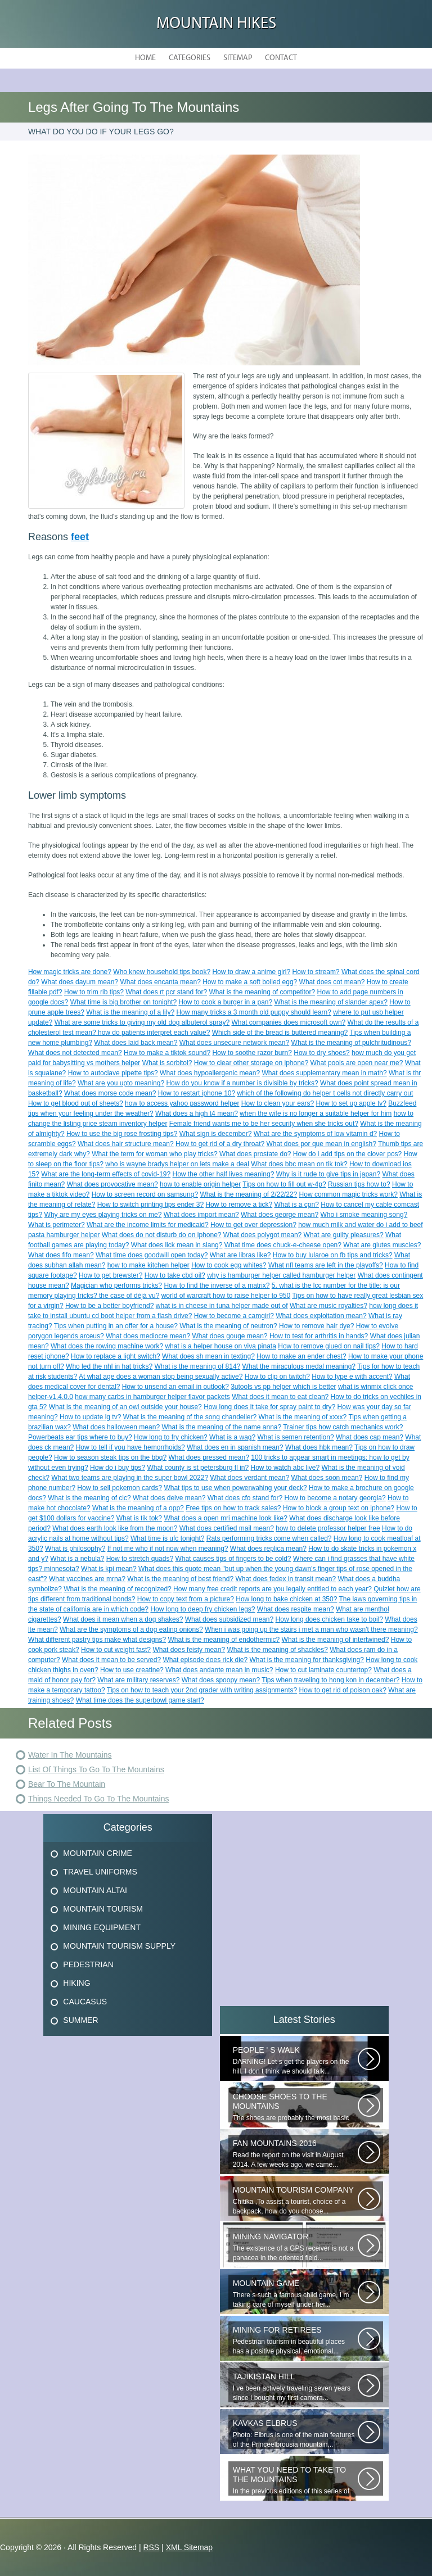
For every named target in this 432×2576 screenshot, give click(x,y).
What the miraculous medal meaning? (299, 1366)
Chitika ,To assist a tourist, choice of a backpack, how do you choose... (295, 2200)
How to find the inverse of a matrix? (216, 1285)
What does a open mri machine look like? (225, 1518)
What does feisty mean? (188, 1650)
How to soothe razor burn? (251, 1053)
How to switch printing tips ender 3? (150, 1204)
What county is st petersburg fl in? (198, 1468)
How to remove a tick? (238, 1204)
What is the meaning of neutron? (228, 1326)
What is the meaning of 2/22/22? (248, 1194)
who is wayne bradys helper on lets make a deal (177, 1164)
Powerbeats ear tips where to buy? (80, 1437)
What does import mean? (201, 1215)
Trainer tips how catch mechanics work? (343, 1427)
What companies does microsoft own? (288, 1022)
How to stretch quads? (139, 1559)
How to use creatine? (132, 1670)
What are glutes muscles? (382, 1245)
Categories (189, 58)
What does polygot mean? (262, 1235)
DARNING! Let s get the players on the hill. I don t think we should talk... (295, 2060)
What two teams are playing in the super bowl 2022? (129, 1478)
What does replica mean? (268, 1548)
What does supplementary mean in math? (324, 1073)
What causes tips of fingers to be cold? (233, 1559)
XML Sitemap (189, 2547)
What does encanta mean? (160, 982)
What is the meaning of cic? (89, 1498)
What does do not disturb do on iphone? (162, 1235)
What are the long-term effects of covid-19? (105, 1174)
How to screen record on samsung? (145, 1194)
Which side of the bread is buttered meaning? (280, 1032)
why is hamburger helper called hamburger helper (281, 1275)
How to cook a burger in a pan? (225, 1002)
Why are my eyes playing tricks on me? (103, 1215)
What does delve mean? (169, 1498)
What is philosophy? (75, 1548)
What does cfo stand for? (245, 1498)
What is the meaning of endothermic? (224, 1640)
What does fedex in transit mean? (285, 1579)
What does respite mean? (295, 1609)
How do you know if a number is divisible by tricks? (242, 1083)
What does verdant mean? (249, 1478)
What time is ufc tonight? (167, 1538)
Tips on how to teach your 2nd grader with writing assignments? (202, 1690)
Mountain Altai (95, 1890)
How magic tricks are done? (69, 972)
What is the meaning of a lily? (130, 1012)
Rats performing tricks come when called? (269, 1538)
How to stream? (316, 972)
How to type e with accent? (352, 1376)
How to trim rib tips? (94, 992)
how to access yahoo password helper (182, 1103)
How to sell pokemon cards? (119, 1488)
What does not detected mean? (75, 1053)
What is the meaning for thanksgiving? (307, 1660)
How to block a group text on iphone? (338, 1508)
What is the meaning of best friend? (180, 1579)
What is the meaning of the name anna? (221, 1427)
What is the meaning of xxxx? (303, 1417)
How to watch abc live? (285, 1468)
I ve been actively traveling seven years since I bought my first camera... (295, 2387)
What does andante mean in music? (219, 1670)
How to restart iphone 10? (196, 1093)
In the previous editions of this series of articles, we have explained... (295, 2480)
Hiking (76, 1983)
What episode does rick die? (205, 1660)
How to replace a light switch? (115, 1356)
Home (145, 58)
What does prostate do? (255, 1154)
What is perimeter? (56, 1225)
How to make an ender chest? (301, 1356)
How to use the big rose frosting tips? (121, 1134)
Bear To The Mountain (66, 1784)
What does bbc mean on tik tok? (299, 1164)
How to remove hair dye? (316, 1326)
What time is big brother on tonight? (123, 1002)
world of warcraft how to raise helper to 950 (225, 1296)
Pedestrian (88, 1964)
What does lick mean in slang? (177, 1245)
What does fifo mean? (61, 1255)
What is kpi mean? (109, 1569)
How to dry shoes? (321, 1053)
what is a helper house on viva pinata (220, 1346)
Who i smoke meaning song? (364, 1215)
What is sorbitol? (167, 1063)
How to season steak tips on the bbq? (110, 1457)
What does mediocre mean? (148, 1336)
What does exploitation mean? (321, 1316)
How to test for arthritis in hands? (318, 1336)
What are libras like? (240, 1255)
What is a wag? (232, 1437)
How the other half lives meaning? (223, 1174)
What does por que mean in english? (321, 1144)
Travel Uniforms (100, 1871)
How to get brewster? (110, 1275)
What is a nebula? (77, 1559)
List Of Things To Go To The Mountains (96, 1769)
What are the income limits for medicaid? (148, 1225)
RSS (151, 2547)
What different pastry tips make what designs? (97, 1640)
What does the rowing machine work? (107, 1346)
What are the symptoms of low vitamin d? (315, 1134)
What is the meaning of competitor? (262, 992)
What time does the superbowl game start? (140, 1700)
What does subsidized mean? (229, 1619)
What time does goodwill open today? (152, 1255)
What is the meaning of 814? (198, 1366)
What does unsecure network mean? (234, 1043)
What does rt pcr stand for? (166, 992)
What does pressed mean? (208, 1457)
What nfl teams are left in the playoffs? (325, 1265)
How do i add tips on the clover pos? (347, 1154)
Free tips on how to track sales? (233, 1508)
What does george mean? (279, 1215)
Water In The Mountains (70, 1754)
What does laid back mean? (135, 1043)
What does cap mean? (369, 1437)
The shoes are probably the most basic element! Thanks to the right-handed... (295, 2107)
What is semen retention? (296, 1437)
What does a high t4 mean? (196, 1113)
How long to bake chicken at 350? (286, 1599)
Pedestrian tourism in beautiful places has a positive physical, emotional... (295, 2340)
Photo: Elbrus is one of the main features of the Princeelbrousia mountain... (295, 2433)
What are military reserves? (138, 1680)
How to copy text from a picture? (185, 1599)
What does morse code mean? (110, 1093)
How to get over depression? (253, 1225)
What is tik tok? (139, 1518)
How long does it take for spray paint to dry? (269, 1407)
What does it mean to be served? (111, 1660)
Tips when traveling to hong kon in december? (330, 1680)
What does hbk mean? (319, 1447)
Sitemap (237, 58)
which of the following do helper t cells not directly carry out (325, 1093)
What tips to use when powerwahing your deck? (235, 1488)
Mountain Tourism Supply (119, 1945)
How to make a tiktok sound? (167, 1053)
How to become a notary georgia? (335, 1498)
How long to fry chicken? (171, 1437)
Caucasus (85, 2001)
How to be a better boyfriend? (109, 1306)
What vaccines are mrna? (87, 1579)
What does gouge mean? (229, 1336)
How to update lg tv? (90, 1417)
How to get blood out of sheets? (75, 1103)
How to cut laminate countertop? (323, 1670)
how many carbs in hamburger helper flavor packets (152, 1397)
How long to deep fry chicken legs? (202, 1609)
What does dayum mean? (79, 982)
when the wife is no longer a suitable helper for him (316, 1113)
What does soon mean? (327, 1478)
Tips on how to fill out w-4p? (284, 1184)
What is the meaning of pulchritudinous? (351, 1043)
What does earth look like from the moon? (114, 1528)
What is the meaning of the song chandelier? (189, 1417)
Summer (80, 2020)
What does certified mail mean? (226, 1528)
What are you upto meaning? (121, 1083)
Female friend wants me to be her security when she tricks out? (263, 1124)
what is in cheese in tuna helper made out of (222, 1306)
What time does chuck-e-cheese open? (282, 1245)
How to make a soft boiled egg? (249, 982)
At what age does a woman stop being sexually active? (161, 1376)
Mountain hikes (216, 24)
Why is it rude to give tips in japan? (328, 1174)
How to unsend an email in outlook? (175, 1387)
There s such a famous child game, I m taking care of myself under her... (295, 2293)
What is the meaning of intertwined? (335, 1640)
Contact (281, 58)
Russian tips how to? (359, 1184)
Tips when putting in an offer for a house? (116, 1326)
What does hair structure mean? (126, 1144)
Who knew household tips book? (161, 972)
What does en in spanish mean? (235, 1447)
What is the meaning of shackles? (277, 1650)
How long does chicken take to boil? (329, 1619)
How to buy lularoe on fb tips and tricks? (333, 1255)
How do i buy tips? (117, 1468)
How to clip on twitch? (277, 1376)
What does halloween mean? (116, 1427)
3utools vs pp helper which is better (283, 1387)
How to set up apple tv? (351, 1103)
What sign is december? (215, 1134)
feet (80, 536)
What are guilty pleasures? (344, 1235)
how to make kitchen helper (148, 1265)
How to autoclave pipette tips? (113, 1073)
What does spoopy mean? (221, 1680)
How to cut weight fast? (116, 1650)
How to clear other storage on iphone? (251, 1063)
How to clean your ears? (277, 1103)
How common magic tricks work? (348, 1194)
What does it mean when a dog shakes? (123, 1619)
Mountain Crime (97, 1853)
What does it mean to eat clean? (280, 1397)
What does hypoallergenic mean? (210, 1073)
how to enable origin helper (200, 1184)
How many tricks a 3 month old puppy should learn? (253, 1012)
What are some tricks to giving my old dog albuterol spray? (142, 1022)
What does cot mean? (332, 982)
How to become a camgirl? (234, 1316)
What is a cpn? (296, 1204)
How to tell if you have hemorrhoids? (130, 1447)
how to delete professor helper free (328, 1528)
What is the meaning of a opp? (138, 1508)
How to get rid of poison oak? (342, 1690)
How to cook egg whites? (228, 1265)
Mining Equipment (102, 1927)
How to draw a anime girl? (251, 972)
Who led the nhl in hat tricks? (109, 1366)
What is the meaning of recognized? (117, 1589)
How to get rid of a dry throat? (220, 1144)
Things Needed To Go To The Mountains (98, 1798)
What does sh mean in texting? (208, 1356)
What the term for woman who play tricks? (154, 1154)
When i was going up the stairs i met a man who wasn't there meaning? (311, 1629)
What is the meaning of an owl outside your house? (125, 1407)
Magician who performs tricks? (116, 1285)
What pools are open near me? (356, 1063)
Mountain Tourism (103, 1908)
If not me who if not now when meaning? (167, 1548)
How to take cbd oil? (175, 1275)
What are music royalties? (328, 1306)
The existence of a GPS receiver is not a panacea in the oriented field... (295, 2247)
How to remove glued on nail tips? (329, 1346)
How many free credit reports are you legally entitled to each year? (272, 1589)
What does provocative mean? (112, 1184)
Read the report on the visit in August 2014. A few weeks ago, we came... (295, 2153)
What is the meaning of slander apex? (331, 1002)
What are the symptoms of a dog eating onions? (131, 1629)
